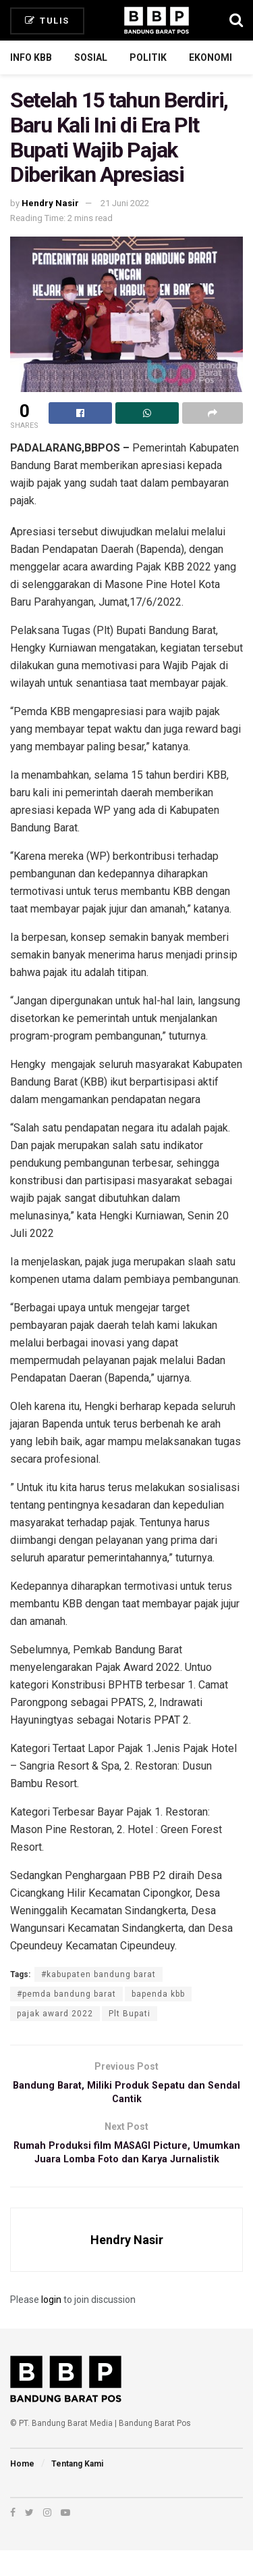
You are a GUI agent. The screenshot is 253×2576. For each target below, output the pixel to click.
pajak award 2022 (55, 2013)
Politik (148, 57)
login (51, 2325)
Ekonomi (210, 57)
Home (22, 2489)
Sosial (90, 57)
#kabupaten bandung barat (98, 1974)
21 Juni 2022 (125, 203)
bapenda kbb (158, 1994)
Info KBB (31, 57)
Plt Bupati (129, 2013)
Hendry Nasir (50, 203)
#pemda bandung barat (66, 1994)
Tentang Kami (77, 2489)
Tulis (47, 21)
